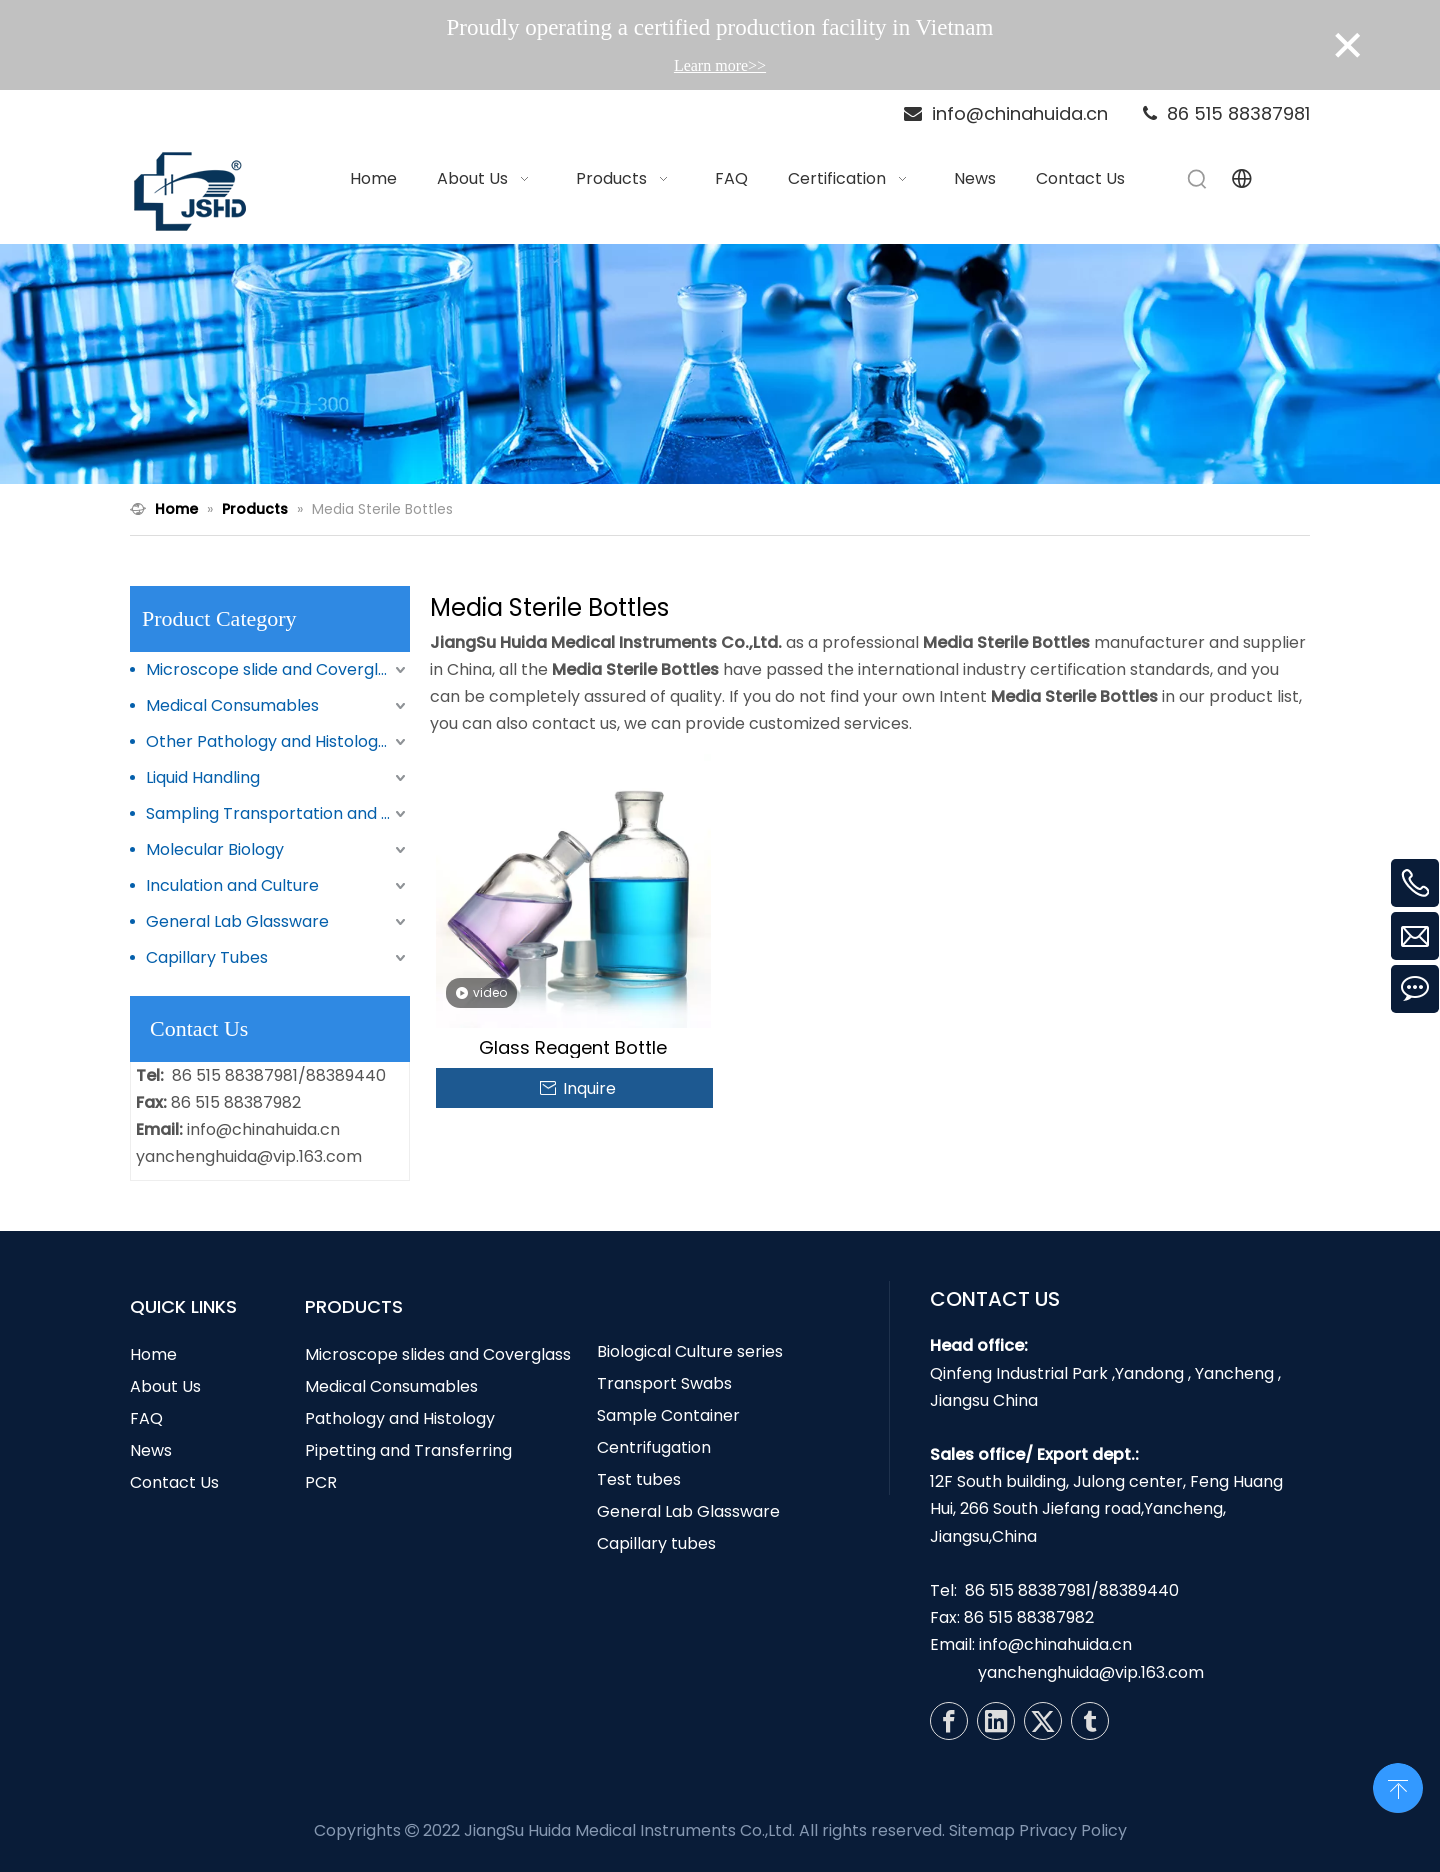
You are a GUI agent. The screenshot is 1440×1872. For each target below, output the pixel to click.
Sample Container (668, 1415)
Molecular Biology (215, 849)
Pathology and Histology (400, 1418)
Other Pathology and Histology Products (278, 741)
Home (153, 1354)
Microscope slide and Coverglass (275, 669)
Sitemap (982, 1830)
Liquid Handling (203, 777)
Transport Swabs (664, 1383)
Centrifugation (654, 1447)
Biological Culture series (690, 1351)
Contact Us (174, 1482)
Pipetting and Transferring (408, 1450)
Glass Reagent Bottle (573, 1048)
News (151, 1450)
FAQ (146, 1418)
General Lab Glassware (237, 921)
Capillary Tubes (207, 957)
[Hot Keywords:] (1198, 179)
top (1398, 1786)
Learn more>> (720, 65)
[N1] (720, 364)
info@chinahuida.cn (263, 1129)
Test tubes (639, 1479)
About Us (165, 1386)
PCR (321, 1482)
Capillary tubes (656, 1543)
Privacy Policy (1073, 1830)
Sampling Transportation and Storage (278, 813)
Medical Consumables (232, 705)
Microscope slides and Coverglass (438, 1354)
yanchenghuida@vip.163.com (249, 1156)
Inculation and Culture (232, 885)
